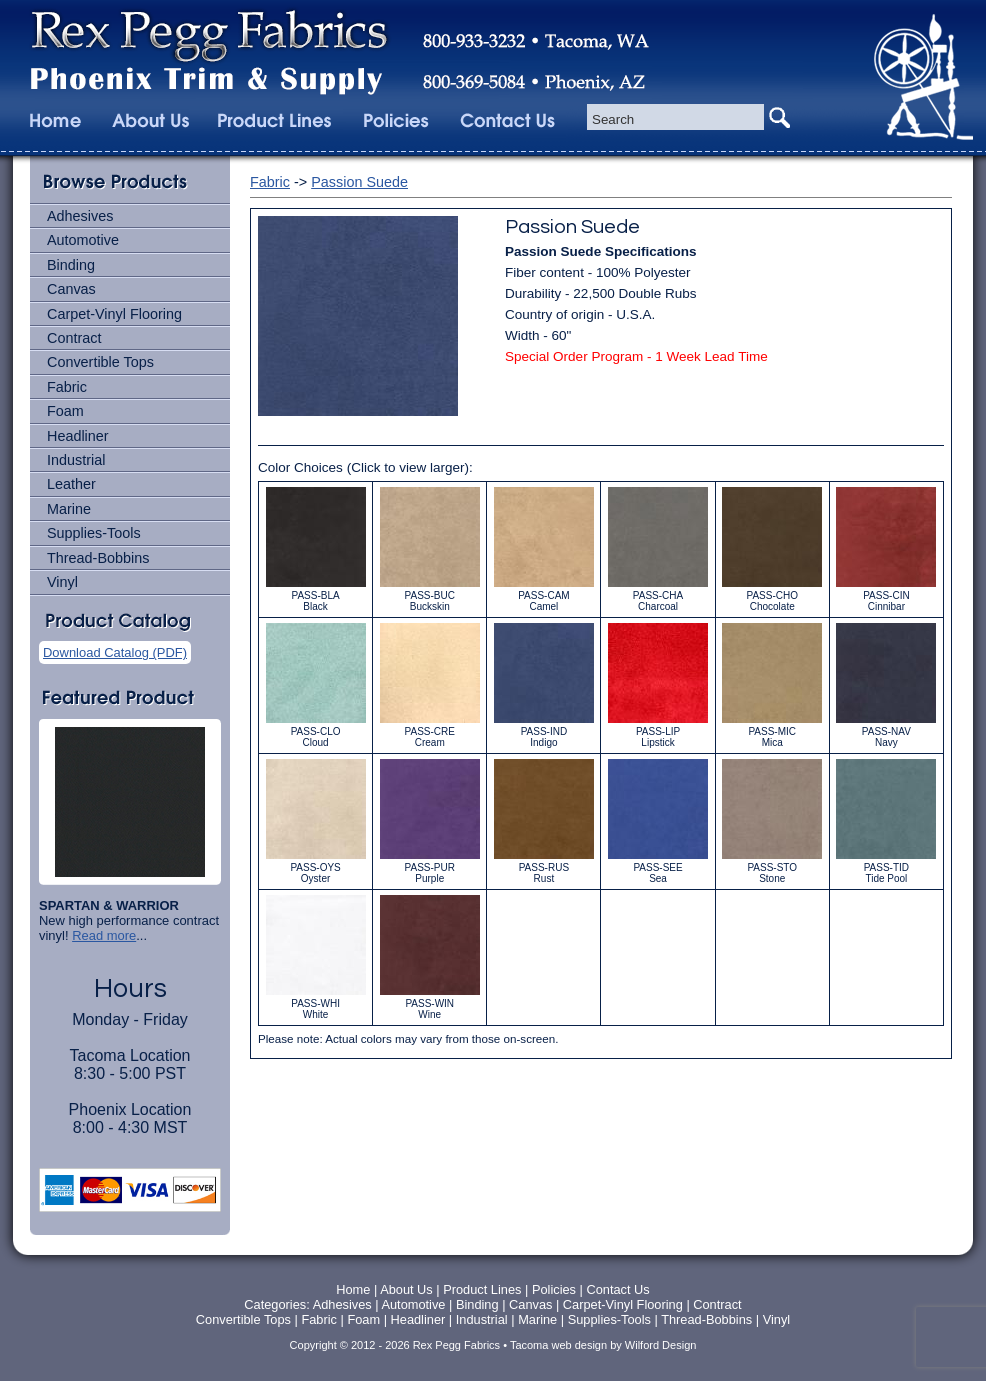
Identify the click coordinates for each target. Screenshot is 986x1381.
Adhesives (80, 216)
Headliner (78, 436)
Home (353, 1289)
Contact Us (617, 1289)
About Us (406, 1289)
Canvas (71, 289)
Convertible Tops (100, 362)
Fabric (67, 387)
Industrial (76, 460)
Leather (71, 484)
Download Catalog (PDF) (115, 652)
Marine (69, 509)
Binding (71, 265)
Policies (556, 1289)
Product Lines (482, 1289)
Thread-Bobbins (98, 558)
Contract (74, 338)
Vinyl (62, 582)
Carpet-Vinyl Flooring (114, 314)
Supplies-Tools (94, 533)
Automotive (83, 240)
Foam (65, 411)
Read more (104, 935)
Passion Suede (359, 182)
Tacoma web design (558, 1345)
